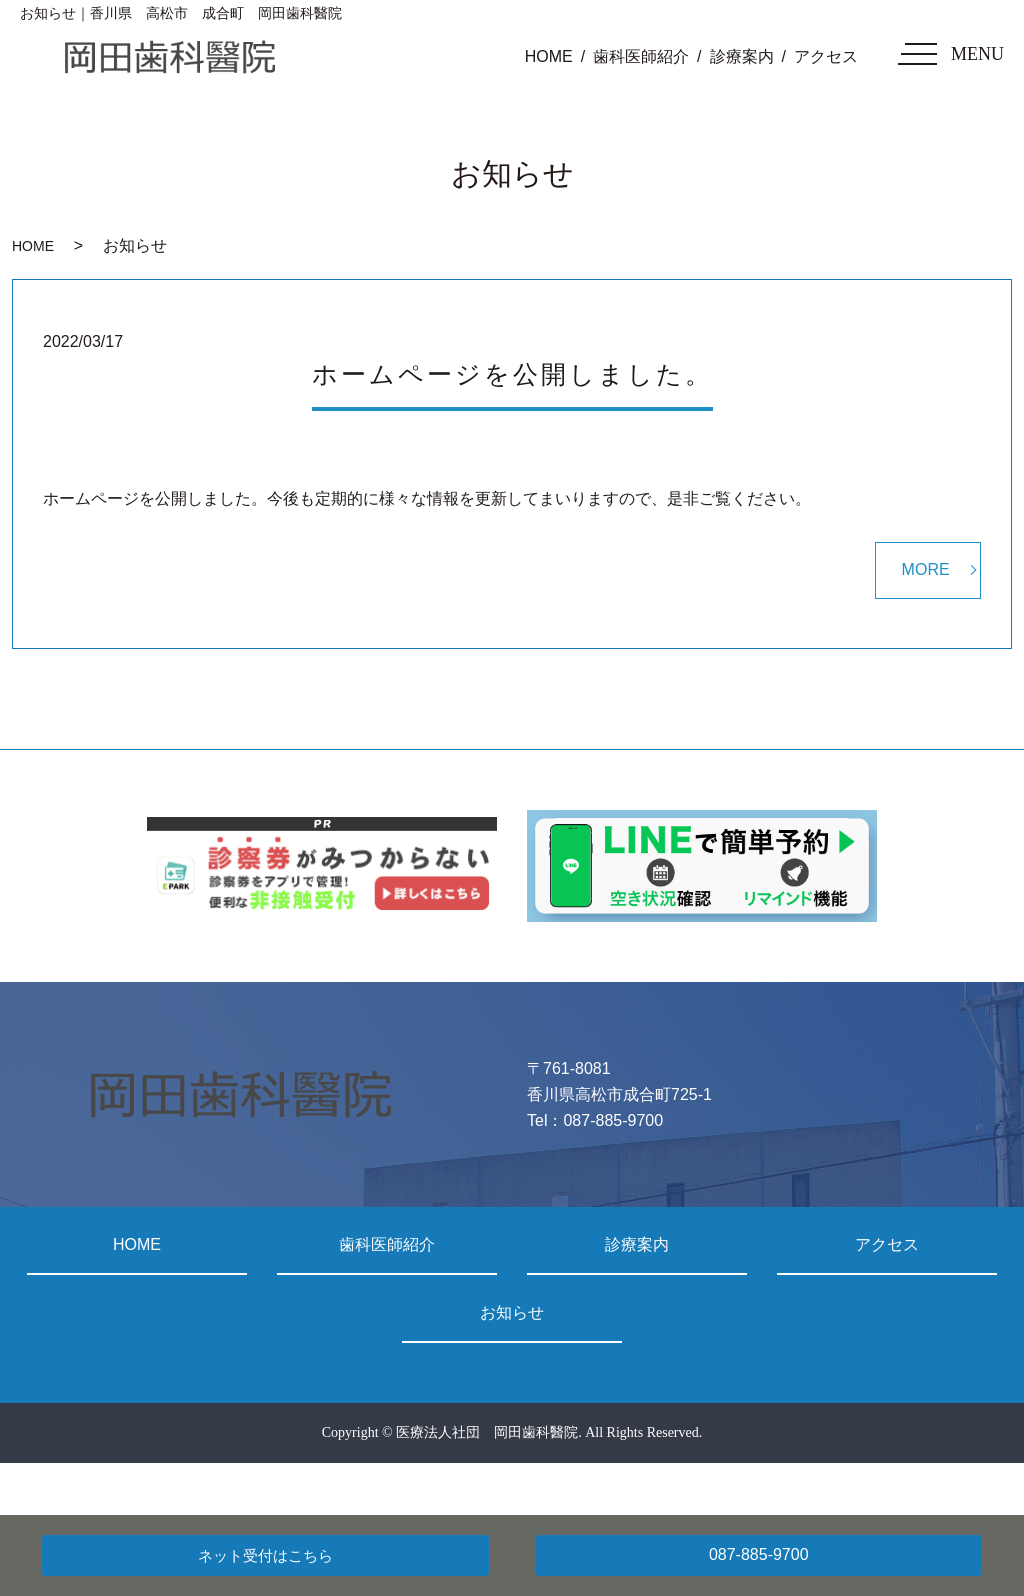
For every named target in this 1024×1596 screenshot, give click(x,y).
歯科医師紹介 (641, 56)
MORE (926, 569)
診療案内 (742, 56)
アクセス (826, 56)
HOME (549, 56)
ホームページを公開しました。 (512, 374)
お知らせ (512, 1312)
